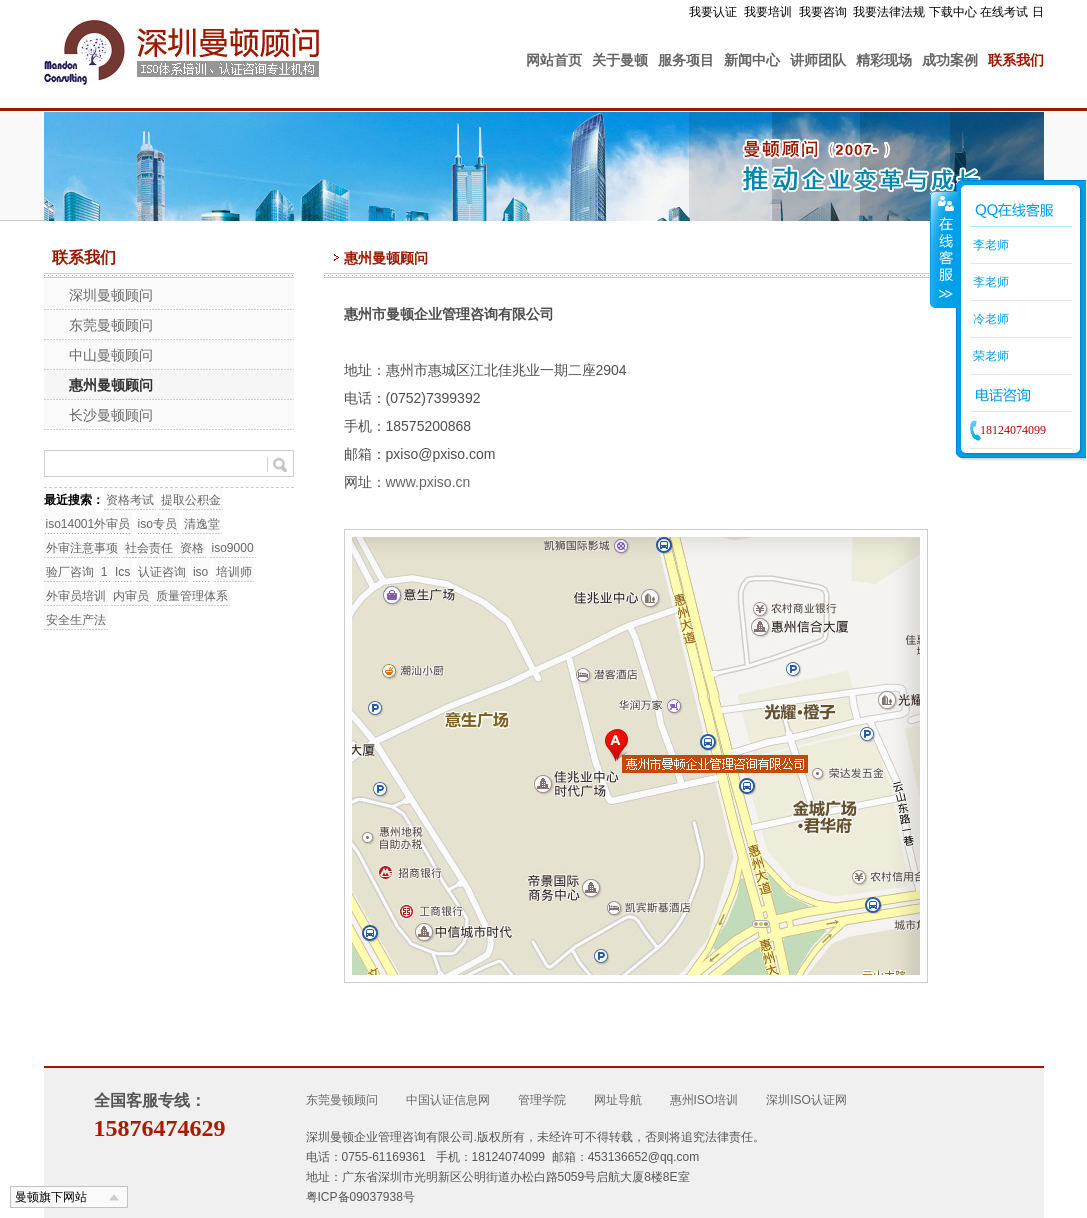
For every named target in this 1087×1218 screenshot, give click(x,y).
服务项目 (686, 60)
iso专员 (157, 524)
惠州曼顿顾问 (111, 385)
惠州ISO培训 (704, 1100)
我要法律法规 (889, 12)
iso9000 (233, 548)
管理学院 (542, 1100)
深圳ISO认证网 (806, 1100)
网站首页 (554, 60)
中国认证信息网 (448, 1100)
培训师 (234, 572)
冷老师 (989, 319)
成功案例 (950, 60)
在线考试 (1004, 12)
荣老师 (989, 356)
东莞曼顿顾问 (111, 325)
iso (200, 572)
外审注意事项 (82, 548)
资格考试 (130, 500)
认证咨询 (162, 572)
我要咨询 (823, 12)
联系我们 (1016, 60)
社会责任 (149, 548)
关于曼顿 (620, 60)
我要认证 (713, 12)
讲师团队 (818, 60)
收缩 (944, 249)
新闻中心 (752, 60)
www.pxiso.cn (428, 482)
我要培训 (768, 12)
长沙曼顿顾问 (111, 415)
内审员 (131, 596)
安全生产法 (76, 620)
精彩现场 (884, 60)
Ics (122, 572)
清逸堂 (202, 524)
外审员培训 (76, 596)
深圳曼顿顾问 (111, 295)
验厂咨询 (70, 572)
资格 (192, 548)
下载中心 (953, 12)
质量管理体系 (192, 596)
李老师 (989, 245)
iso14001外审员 (88, 524)
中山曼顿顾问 (111, 355)
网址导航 (618, 1100)
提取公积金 (191, 500)
